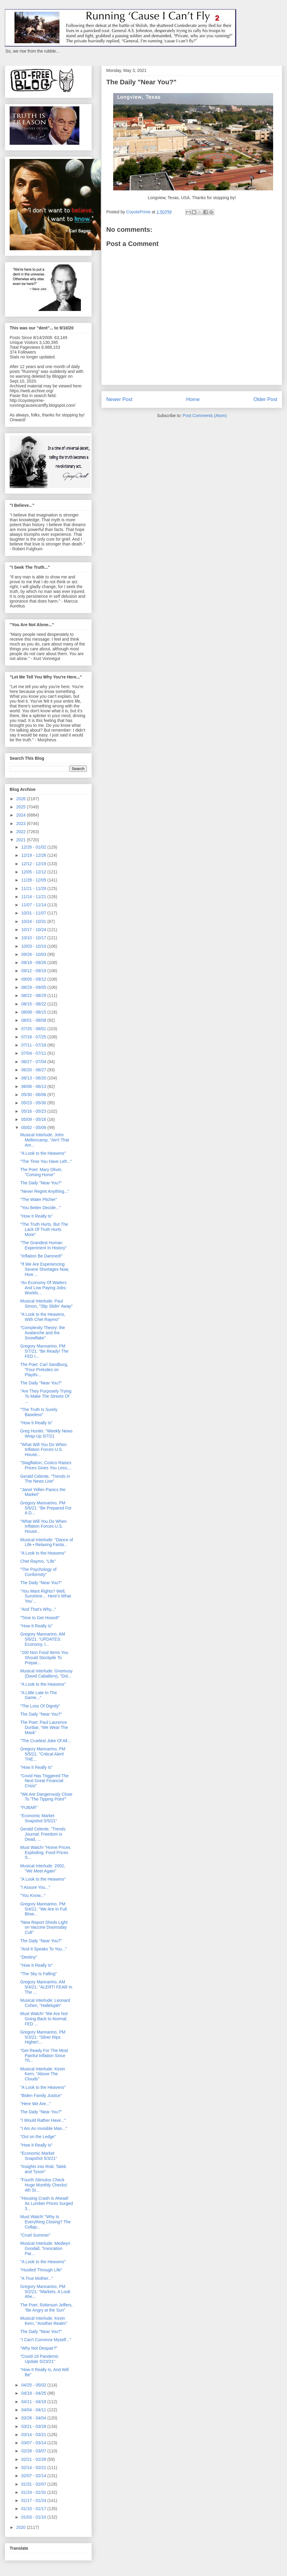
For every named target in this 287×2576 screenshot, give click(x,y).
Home (193, 399)
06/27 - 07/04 (34, 1061)
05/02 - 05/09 (34, 1127)
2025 (21, 806)
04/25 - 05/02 (34, 2385)
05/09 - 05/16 (34, 1119)
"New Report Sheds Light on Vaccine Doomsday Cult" (44, 1927)
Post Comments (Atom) (205, 415)
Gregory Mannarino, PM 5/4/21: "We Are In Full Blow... (43, 1909)
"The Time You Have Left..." (46, 1161)
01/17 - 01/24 (34, 2500)
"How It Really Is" (36, 1216)
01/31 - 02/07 (34, 2484)
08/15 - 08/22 (34, 1004)
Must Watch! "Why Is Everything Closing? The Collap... (45, 2221)
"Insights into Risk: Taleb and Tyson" (43, 2169)
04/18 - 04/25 (34, 2393)
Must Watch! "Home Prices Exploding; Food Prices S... (45, 1852)
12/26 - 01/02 (34, 847)
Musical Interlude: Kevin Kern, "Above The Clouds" (42, 2074)
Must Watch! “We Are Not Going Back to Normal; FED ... (44, 2018)
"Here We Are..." (35, 2103)
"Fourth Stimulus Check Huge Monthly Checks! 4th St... (43, 2185)
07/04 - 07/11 (34, 1053)
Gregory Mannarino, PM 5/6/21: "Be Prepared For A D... (46, 1508)
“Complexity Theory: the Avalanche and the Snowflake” (42, 1332)
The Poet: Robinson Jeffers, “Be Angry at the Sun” (46, 2307)
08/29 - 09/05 (34, 987)
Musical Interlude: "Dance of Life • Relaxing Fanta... (46, 1542)
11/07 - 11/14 (34, 904)
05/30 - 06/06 (34, 1094)
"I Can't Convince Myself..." (45, 2339)
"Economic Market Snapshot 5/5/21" (38, 1818)
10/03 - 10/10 (34, 946)
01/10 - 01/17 (34, 2508)
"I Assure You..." (35, 1887)
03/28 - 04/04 (34, 2418)
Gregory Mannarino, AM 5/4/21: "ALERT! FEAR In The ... (46, 1987)
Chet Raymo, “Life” (38, 1561)
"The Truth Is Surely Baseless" (38, 1412)
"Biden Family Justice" (41, 2095)
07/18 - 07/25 (34, 1036)
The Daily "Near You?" (41, 1182)
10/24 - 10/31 (34, 921)
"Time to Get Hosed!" (40, 1617)
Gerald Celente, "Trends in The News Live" (45, 1479)
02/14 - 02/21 (34, 2467)
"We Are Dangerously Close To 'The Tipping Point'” (46, 1797)
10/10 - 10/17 (34, 937)
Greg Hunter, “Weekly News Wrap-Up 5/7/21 (46, 1433)
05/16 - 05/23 (34, 1111)
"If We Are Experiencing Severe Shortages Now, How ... (44, 1269)
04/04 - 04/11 (34, 2409)
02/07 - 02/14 (34, 2475)
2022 (21, 831)
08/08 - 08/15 (34, 1012)
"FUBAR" (28, 1807)
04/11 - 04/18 (34, 2401)
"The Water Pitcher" (38, 1199)
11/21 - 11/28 (34, 888)
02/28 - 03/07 (34, 2450)
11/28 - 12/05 (34, 880)
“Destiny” (28, 1957)
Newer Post (119, 399)
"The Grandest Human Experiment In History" (43, 1245)
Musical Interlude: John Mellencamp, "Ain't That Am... (44, 1139)
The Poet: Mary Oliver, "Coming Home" (41, 1172)
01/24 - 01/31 (34, 2492)
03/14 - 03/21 (34, 2434)
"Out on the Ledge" (38, 2136)
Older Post (265, 399)
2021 (21, 839)
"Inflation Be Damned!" (41, 1256)
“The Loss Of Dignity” (40, 1706)
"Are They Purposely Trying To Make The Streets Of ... (46, 1396)
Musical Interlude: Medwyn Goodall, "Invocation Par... (45, 2248)
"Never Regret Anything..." (44, 1191)
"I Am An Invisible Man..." (43, 2128)
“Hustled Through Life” (41, 2269)
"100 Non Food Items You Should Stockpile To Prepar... (44, 1657)
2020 (21, 2527)
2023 (21, 823)
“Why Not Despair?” (38, 2348)
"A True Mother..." (36, 2278)
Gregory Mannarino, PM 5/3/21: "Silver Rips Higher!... (42, 2037)
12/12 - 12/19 (34, 863)
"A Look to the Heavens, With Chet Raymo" (42, 1317)
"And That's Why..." (38, 1609)
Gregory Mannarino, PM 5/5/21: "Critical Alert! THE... (42, 1754)
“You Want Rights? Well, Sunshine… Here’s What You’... (45, 1596)
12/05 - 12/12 (34, 871)
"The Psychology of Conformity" (38, 1572)
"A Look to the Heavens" (43, 1153)
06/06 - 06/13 (34, 1086)
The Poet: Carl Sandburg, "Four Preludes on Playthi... (44, 1369)
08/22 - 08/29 (34, 995)
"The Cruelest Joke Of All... (45, 1740)
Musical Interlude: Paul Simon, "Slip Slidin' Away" (46, 1304)
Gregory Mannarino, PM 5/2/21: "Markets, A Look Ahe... (45, 2291)
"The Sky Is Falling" (38, 1973)
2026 (21, 798)
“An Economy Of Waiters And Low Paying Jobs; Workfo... (43, 1287)
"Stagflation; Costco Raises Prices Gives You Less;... (46, 1465)
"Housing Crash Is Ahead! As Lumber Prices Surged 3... (46, 2203)
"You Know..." (32, 1895)
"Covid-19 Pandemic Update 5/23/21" (39, 2359)
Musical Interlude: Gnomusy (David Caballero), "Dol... (46, 1673)
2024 (21, 815)
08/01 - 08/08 (34, 1020)
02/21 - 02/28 (34, 2459)
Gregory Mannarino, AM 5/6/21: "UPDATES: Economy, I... (42, 1639)
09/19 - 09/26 (34, 962)
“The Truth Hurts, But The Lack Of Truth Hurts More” (44, 1229)
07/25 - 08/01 (34, 1028)
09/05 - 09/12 (34, 979)
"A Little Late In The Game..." (38, 1695)
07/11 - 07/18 (34, 1045)
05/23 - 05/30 (34, 1102)
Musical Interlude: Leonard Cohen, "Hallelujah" (45, 2003)
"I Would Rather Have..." (43, 2120)
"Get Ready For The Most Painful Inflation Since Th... (44, 2055)
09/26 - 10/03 (34, 954)
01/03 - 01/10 (34, 2517)
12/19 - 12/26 (34, 855)
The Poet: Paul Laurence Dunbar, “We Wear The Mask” (44, 1727)
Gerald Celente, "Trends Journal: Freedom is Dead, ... (42, 1834)
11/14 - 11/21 (34, 896)
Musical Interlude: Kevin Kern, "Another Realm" (43, 2321)
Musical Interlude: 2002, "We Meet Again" (42, 1868)
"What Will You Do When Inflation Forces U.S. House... (43, 1449)
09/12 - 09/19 (34, 970)
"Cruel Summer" (35, 2235)
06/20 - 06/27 (34, 1069)
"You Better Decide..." (40, 1207)
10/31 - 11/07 (34, 913)
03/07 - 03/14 (34, 2442)
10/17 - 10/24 (34, 929)
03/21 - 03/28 (34, 2426)
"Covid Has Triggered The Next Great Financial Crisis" (44, 1780)
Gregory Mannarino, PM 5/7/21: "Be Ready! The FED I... (44, 1351)
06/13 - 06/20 (34, 1078)
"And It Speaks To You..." (43, 1949)
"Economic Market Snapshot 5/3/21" (38, 2156)
